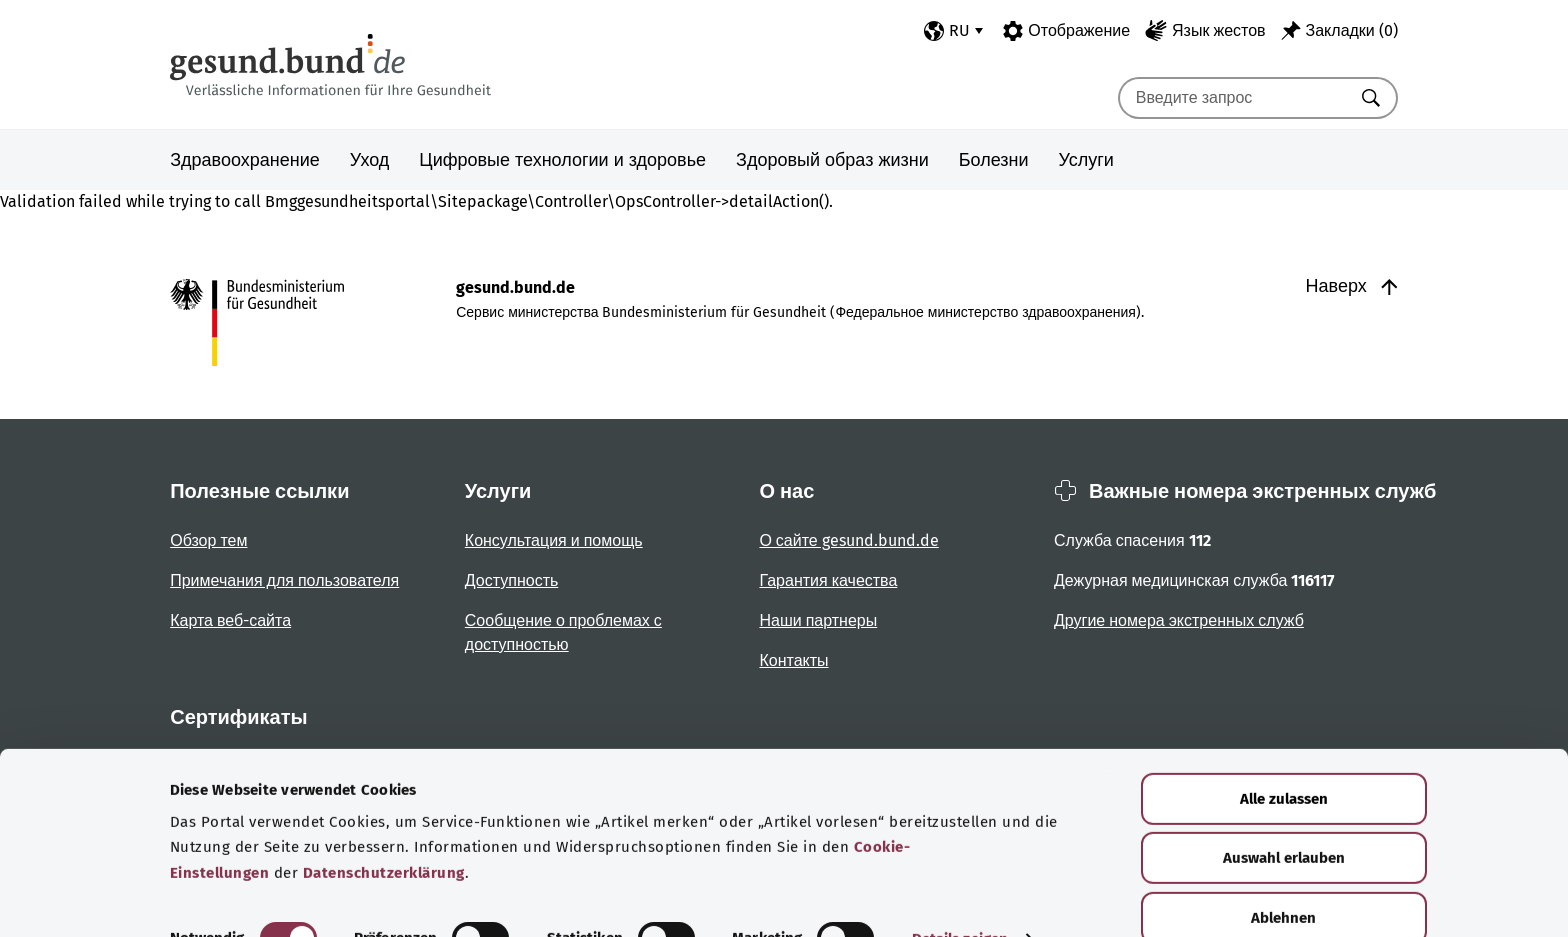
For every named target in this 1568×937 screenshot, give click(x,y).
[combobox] (1233, 98)
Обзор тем (208, 540)
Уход (370, 160)
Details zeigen (960, 898)
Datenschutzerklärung (384, 832)
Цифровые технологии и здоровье (562, 160)
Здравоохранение (245, 160)
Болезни (994, 160)
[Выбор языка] (953, 31)
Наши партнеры (818, 620)
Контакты (793, 660)
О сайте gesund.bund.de (848, 540)
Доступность (511, 580)
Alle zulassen (1284, 757)
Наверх (1352, 286)
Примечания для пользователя (284, 580)
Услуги (1086, 160)
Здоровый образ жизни (832, 160)
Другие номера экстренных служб (1179, 620)
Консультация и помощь (554, 540)
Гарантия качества (828, 580)
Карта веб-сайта (230, 620)
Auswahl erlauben (1284, 817)
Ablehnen (1283, 876)
